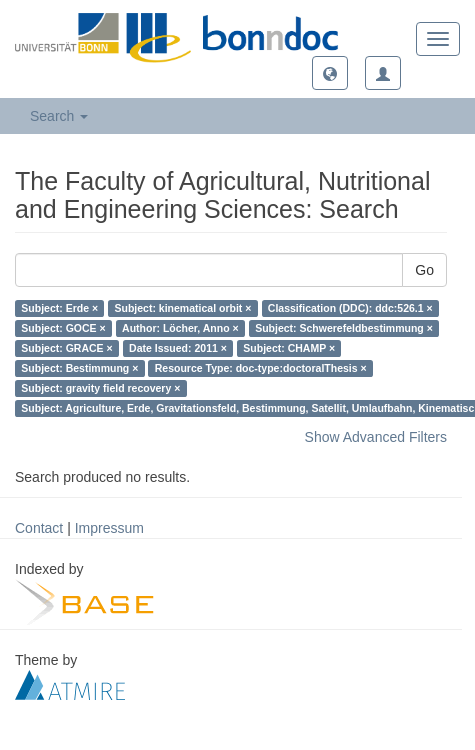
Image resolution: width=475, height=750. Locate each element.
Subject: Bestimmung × (79, 368)
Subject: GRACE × (66, 348)
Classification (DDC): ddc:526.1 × (350, 308)
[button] (330, 73)
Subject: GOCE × (63, 328)
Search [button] (59, 116)
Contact (39, 528)
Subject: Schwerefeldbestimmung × (344, 328)
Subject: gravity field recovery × (100, 388)
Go (424, 270)
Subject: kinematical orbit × (183, 308)
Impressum (109, 528)
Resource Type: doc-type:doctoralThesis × (261, 368)
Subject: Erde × (59, 308)
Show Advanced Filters (376, 437)
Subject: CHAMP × (289, 348)
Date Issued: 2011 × (178, 348)
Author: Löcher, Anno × (180, 328)
